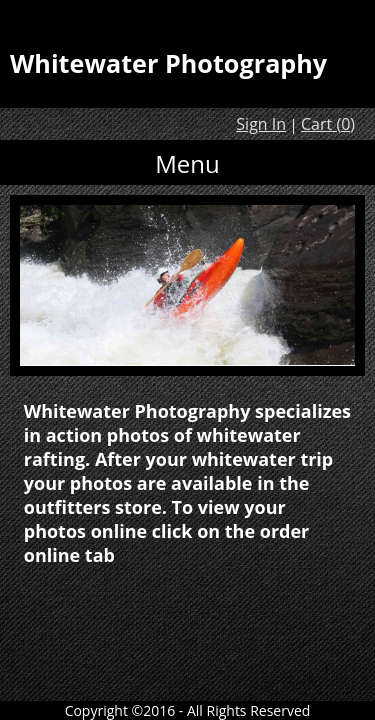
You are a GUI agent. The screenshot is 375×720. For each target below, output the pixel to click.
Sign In (261, 124)
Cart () (328, 124)
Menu (187, 163)
